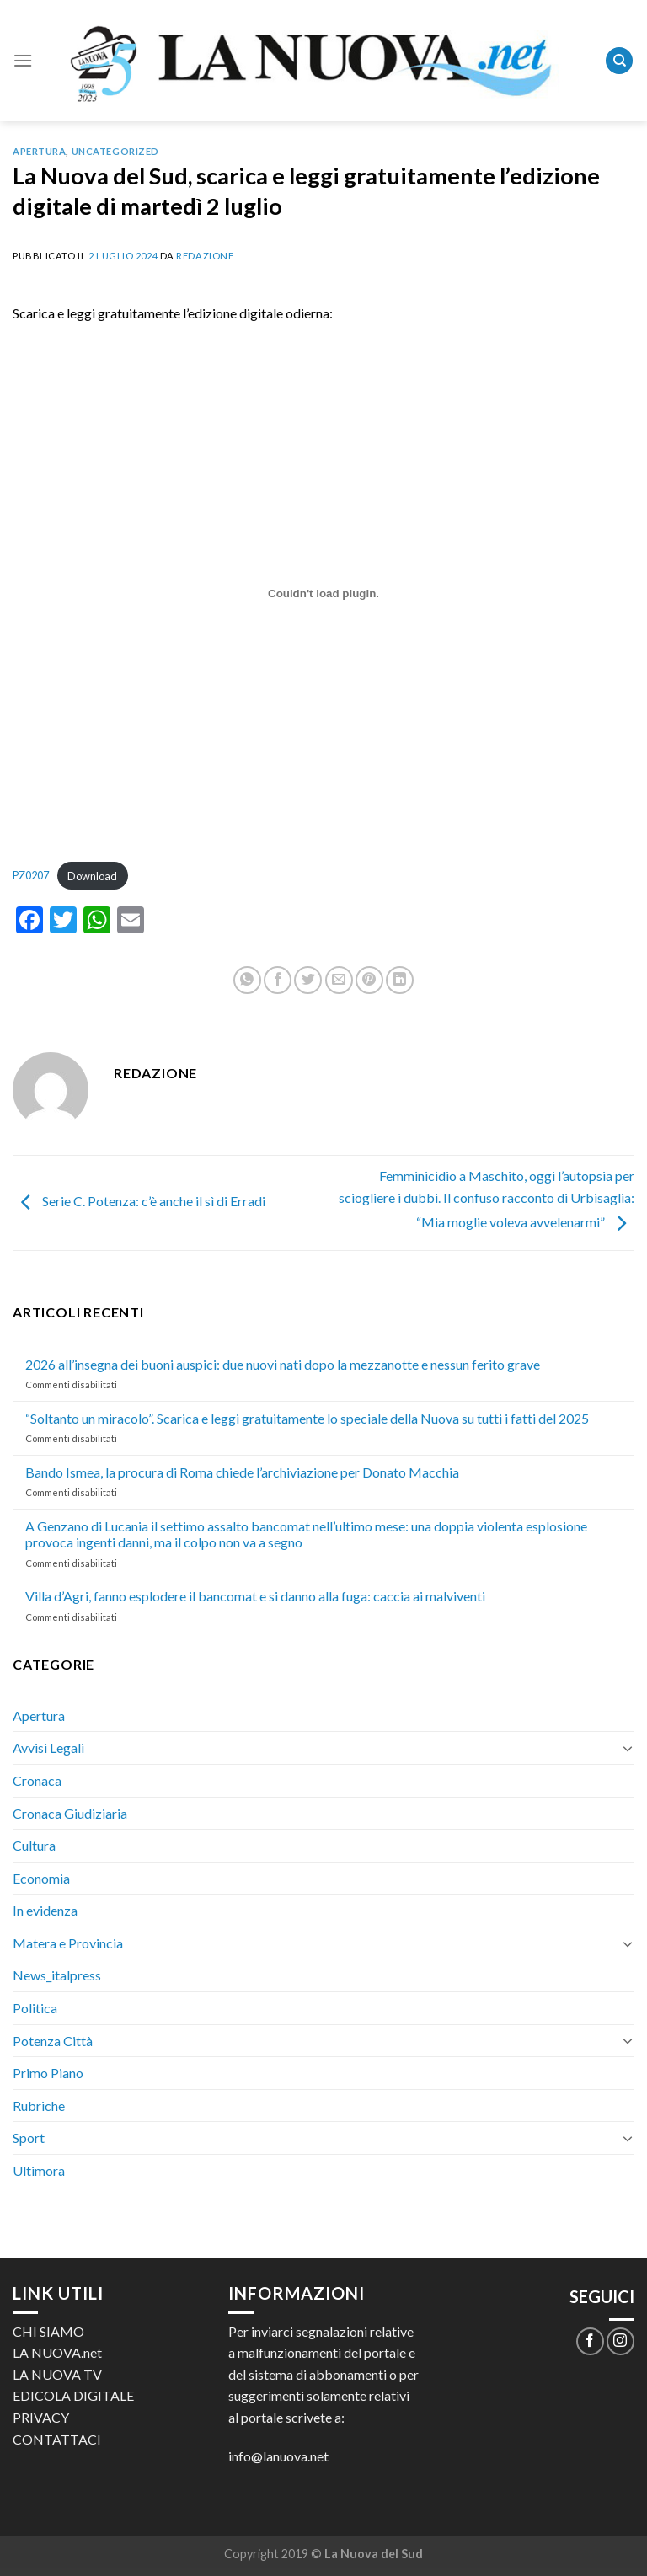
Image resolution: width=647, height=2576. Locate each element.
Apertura (39, 151)
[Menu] (23, 60)
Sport (29, 2138)
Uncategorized (115, 151)
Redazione (204, 255)
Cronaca (37, 1780)
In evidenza (45, 1910)
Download (92, 876)
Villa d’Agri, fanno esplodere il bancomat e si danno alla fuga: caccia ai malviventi (255, 1596)
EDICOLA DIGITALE (73, 2395)
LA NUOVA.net (57, 2352)
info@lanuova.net (278, 2456)
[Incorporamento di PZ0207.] (323, 594)
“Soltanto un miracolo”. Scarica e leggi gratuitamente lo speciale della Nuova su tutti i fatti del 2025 (307, 1418)
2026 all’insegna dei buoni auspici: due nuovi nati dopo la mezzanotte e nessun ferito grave (282, 1364)
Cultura (34, 1845)
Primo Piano (48, 2073)
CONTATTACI (57, 2439)
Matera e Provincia (68, 1943)
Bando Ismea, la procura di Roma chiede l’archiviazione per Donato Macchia (242, 1472)
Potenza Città (53, 2041)
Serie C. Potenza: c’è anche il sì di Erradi (139, 1201)
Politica (35, 2008)
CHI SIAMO (48, 2331)
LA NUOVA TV (57, 2374)
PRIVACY (41, 2417)
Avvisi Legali (48, 1748)
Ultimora (39, 2170)
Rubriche (39, 2106)
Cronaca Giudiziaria (70, 1813)
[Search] (619, 61)
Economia (41, 1878)
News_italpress (57, 1975)
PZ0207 (31, 876)
